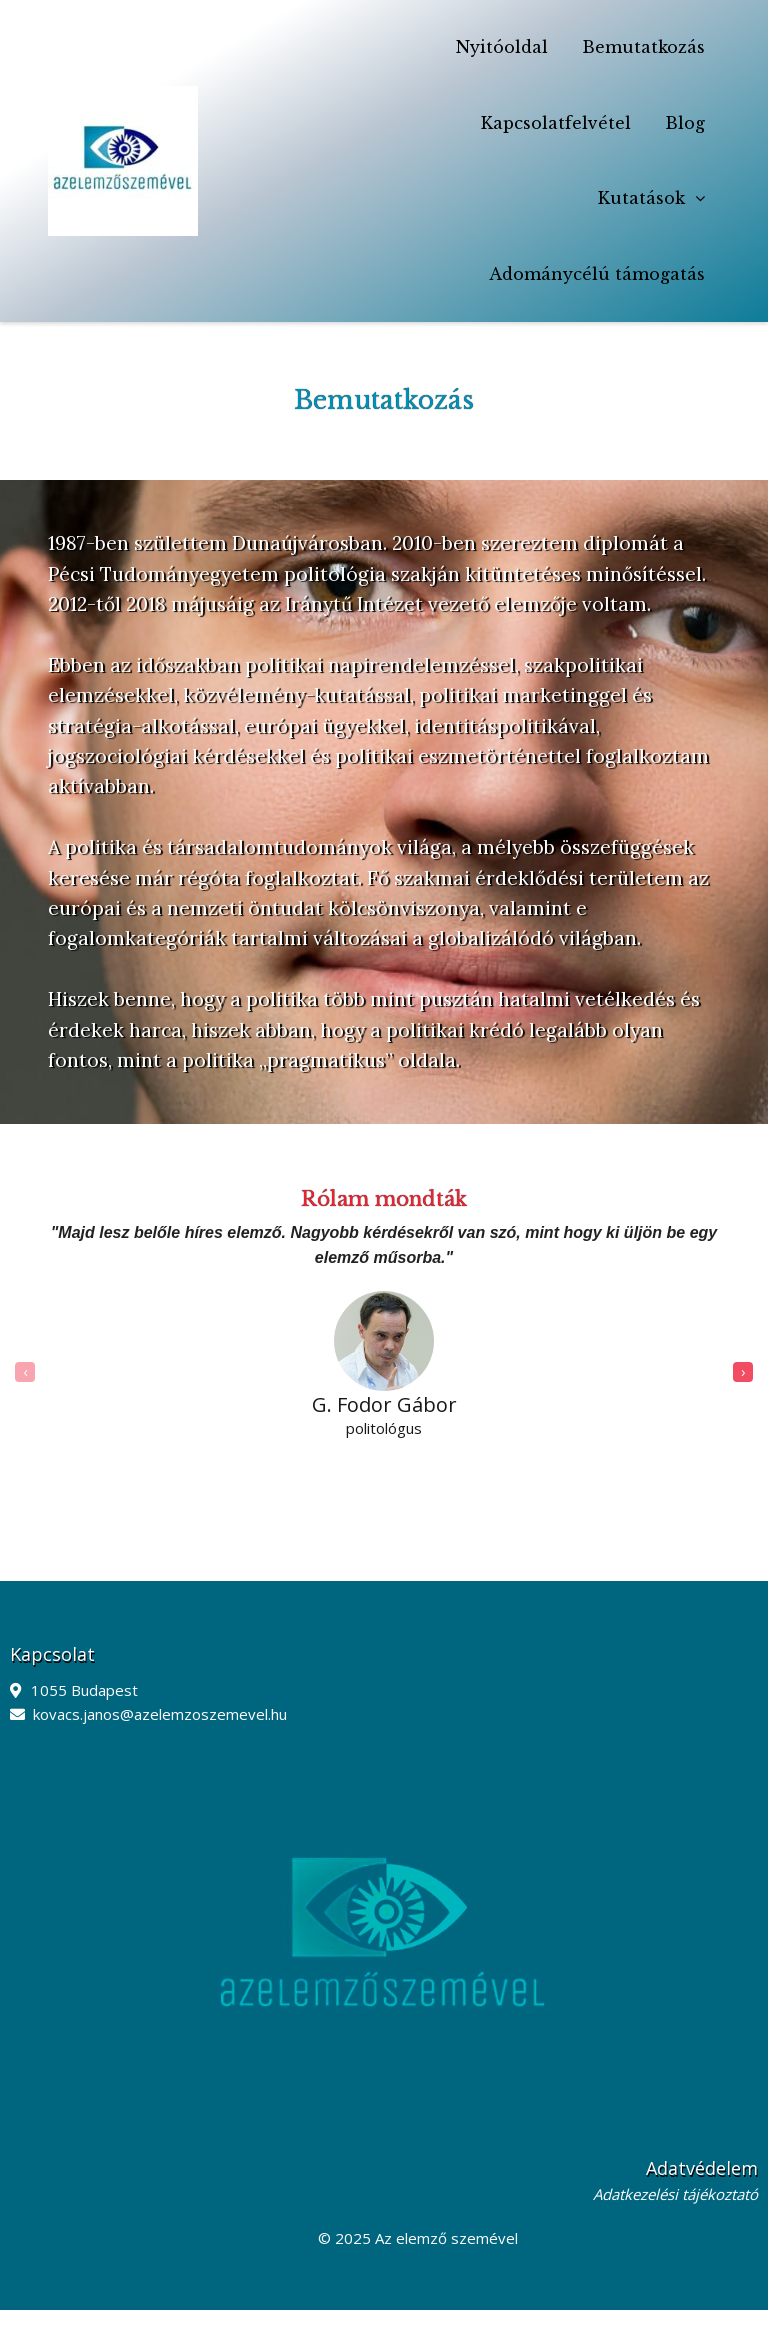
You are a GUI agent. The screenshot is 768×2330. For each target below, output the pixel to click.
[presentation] (25, 1372)
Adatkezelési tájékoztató (675, 2194)
